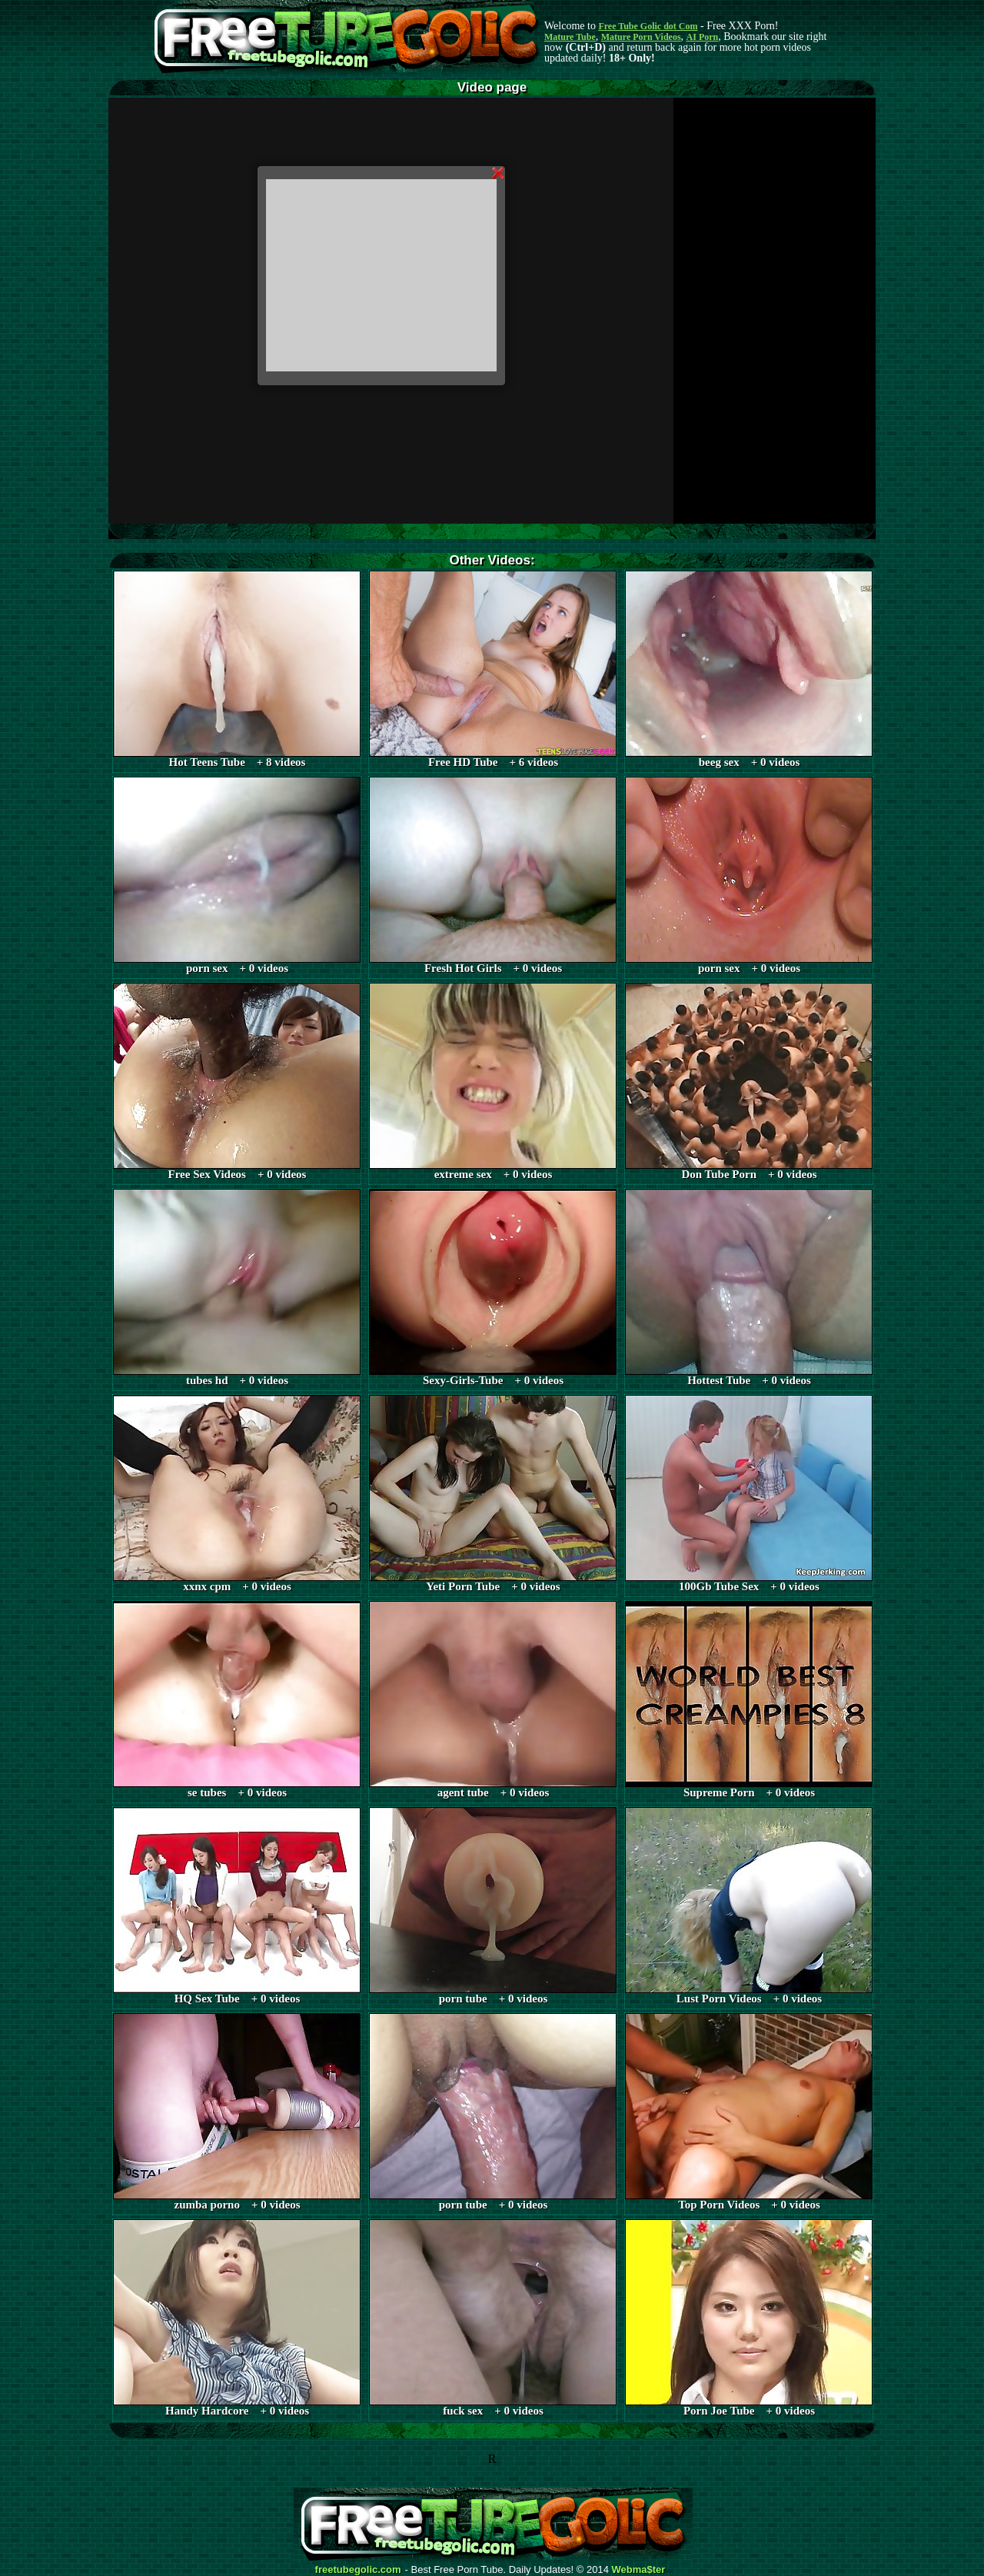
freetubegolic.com (358, 2569)
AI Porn (702, 37)
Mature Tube (570, 37)
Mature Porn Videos (641, 37)
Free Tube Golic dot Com (647, 26)
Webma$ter (639, 2569)
